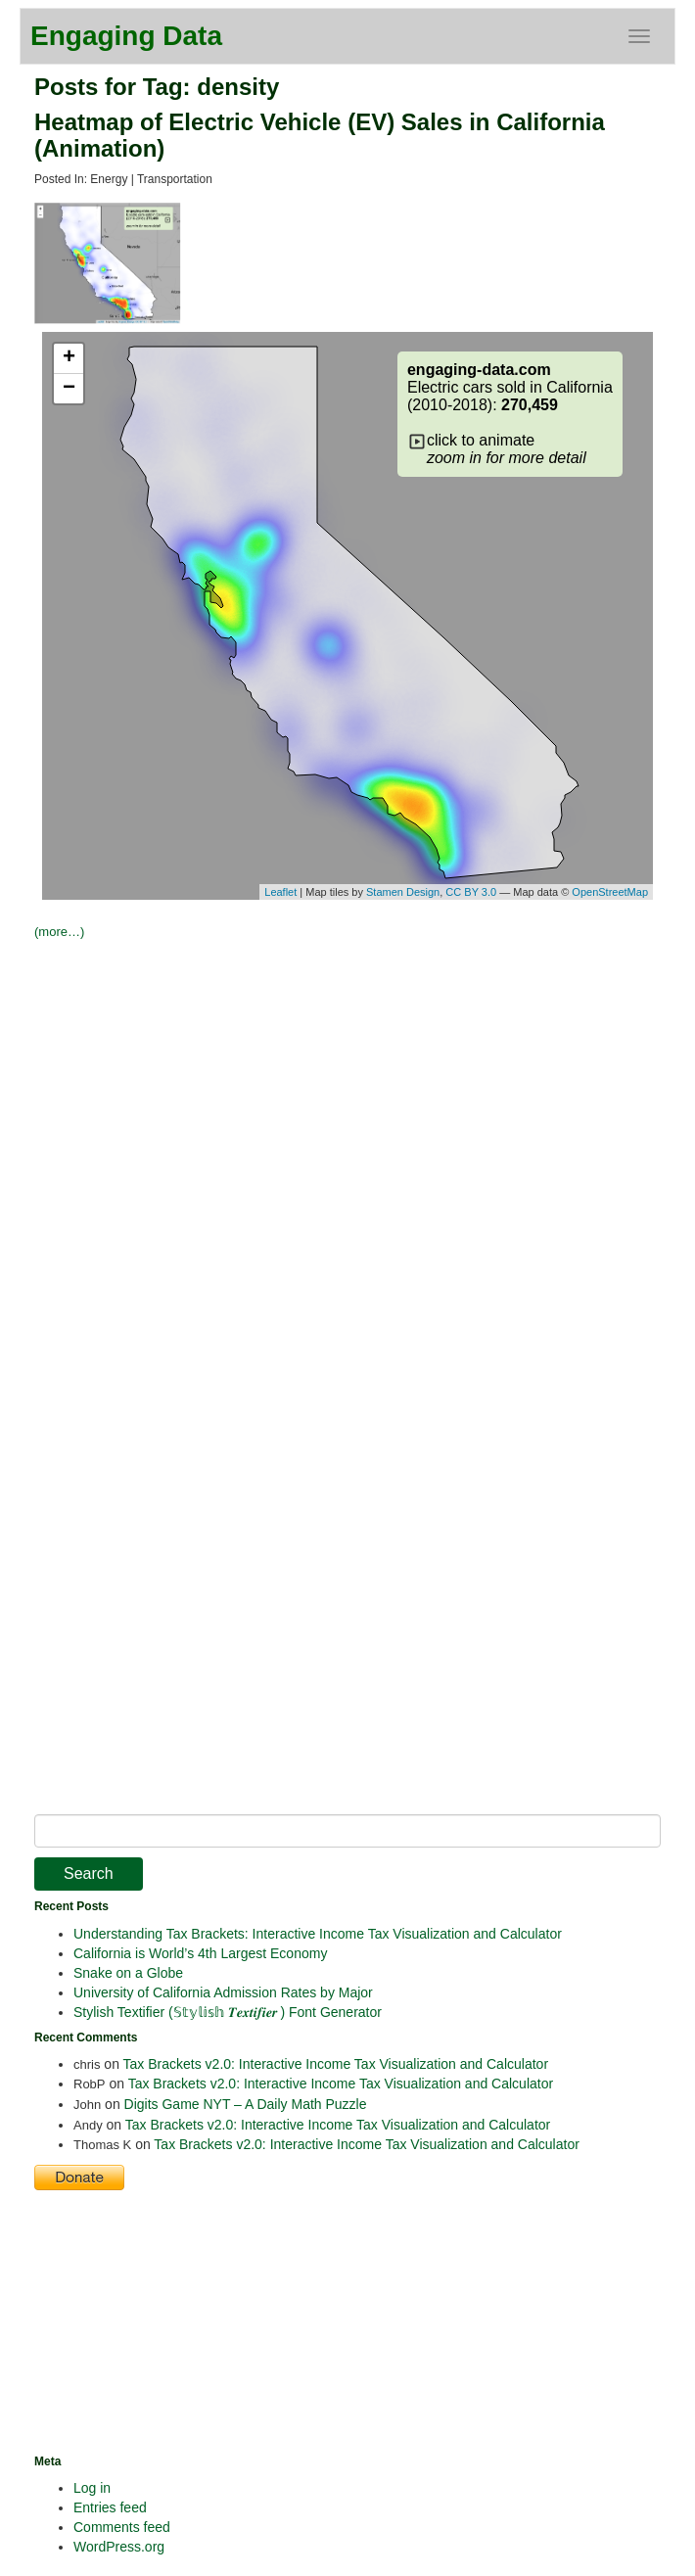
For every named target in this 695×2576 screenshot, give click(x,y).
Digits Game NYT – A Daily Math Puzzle (245, 2104)
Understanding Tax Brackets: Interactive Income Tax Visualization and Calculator (317, 1934)
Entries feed (110, 2507)
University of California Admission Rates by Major (223, 1992)
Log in (92, 2488)
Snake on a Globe (128, 1973)
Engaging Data (126, 36)
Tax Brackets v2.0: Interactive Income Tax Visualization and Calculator (335, 2064)
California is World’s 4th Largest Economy (200, 1953)
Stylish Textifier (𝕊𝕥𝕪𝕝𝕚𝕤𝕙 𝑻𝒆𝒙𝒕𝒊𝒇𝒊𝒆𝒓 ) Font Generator (227, 2012)
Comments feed (121, 2527)
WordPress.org (118, 2546)
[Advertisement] (364, 1090)
